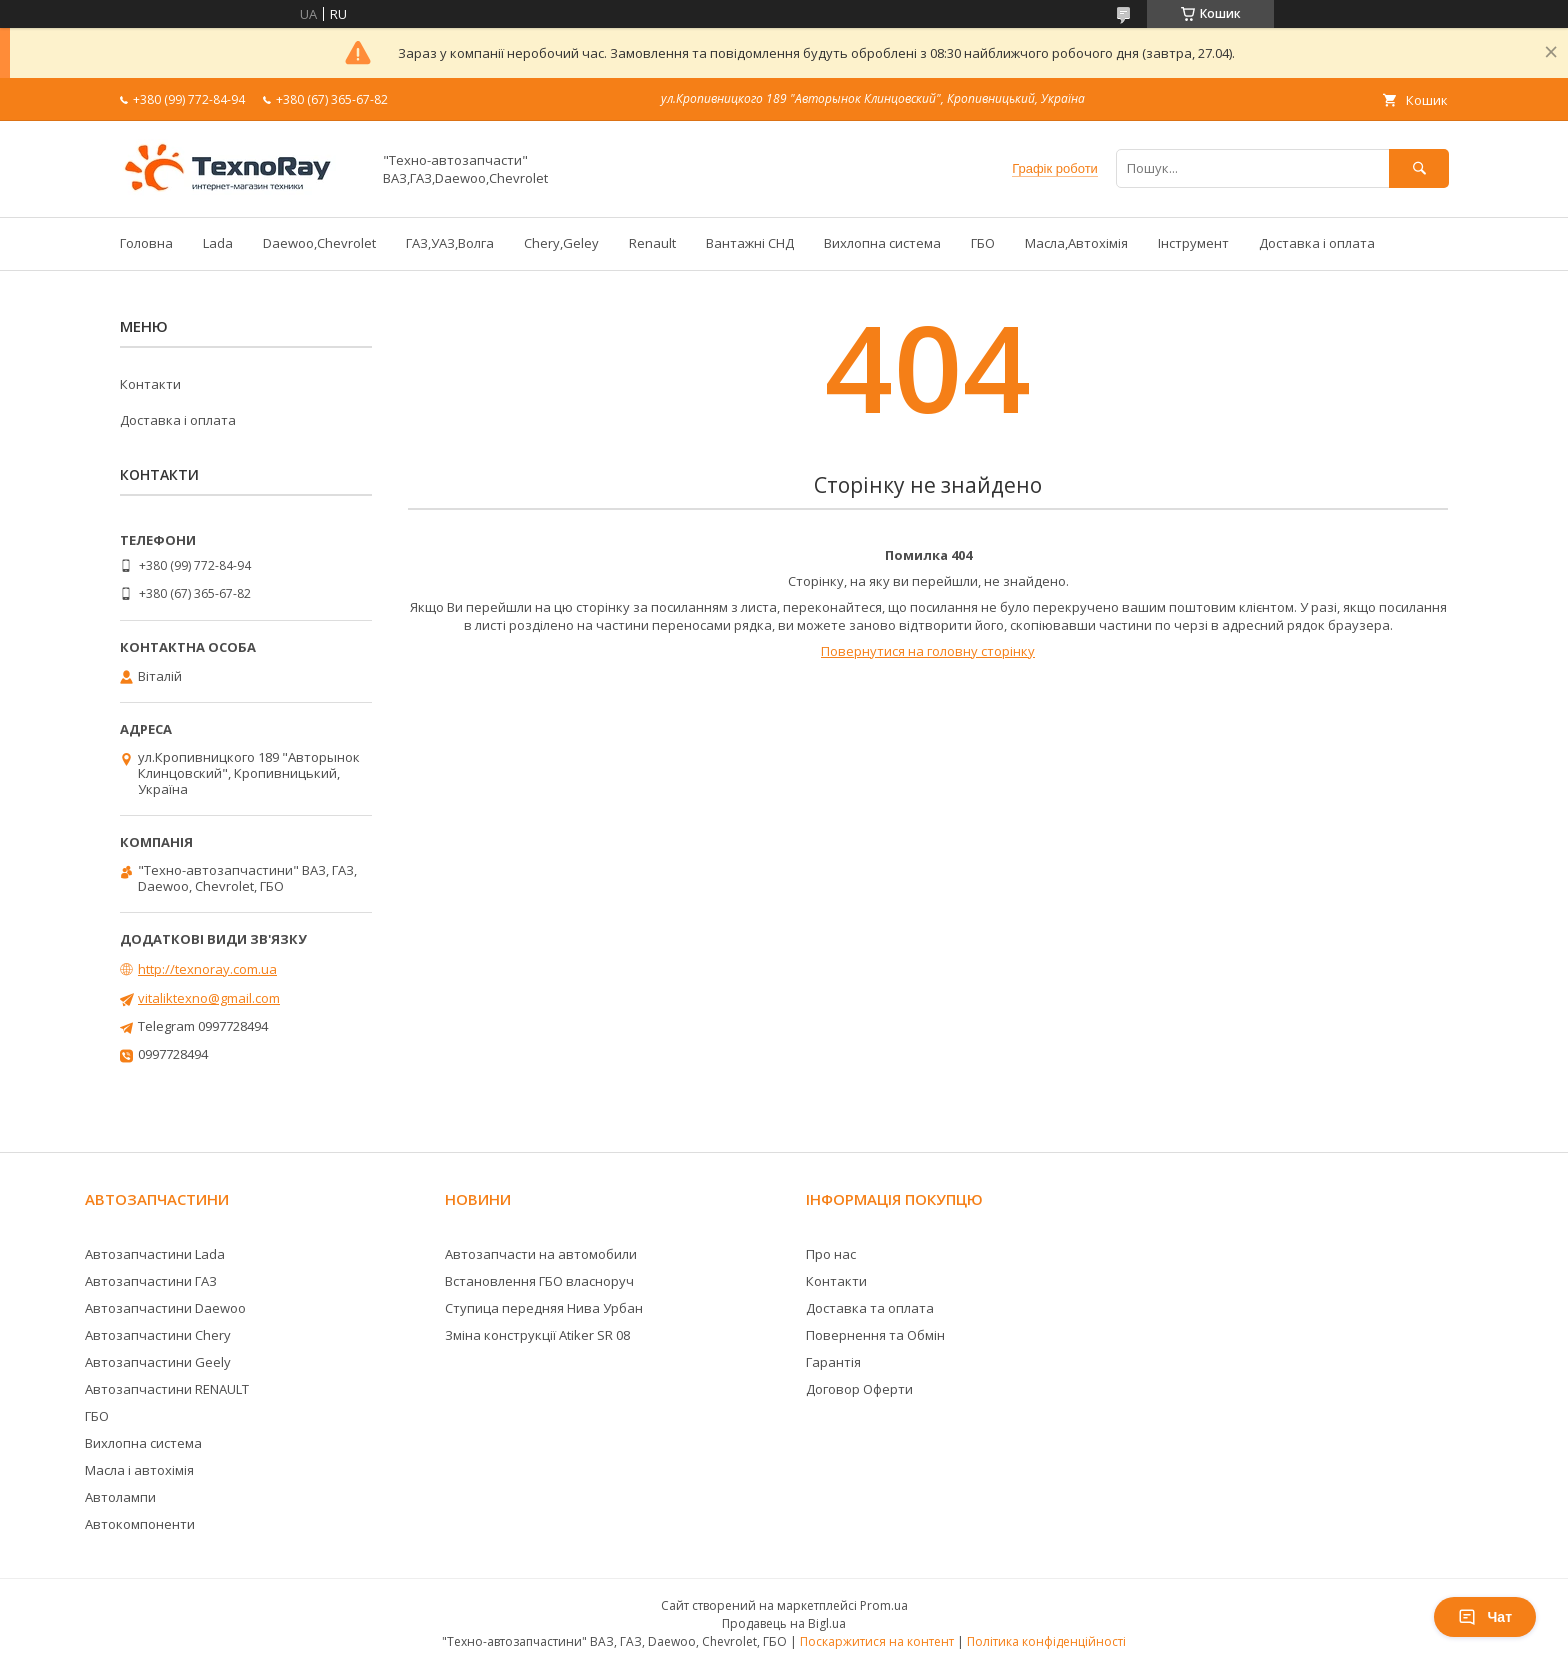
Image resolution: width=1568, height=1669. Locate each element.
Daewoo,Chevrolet (319, 243)
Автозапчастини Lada (155, 1254)
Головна (146, 243)
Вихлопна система (882, 243)
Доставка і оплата (1317, 243)
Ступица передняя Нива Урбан (544, 1308)
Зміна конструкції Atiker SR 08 (537, 1335)
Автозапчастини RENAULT (167, 1389)
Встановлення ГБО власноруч (539, 1281)
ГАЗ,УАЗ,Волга (450, 243)
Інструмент (1193, 243)
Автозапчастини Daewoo (165, 1308)
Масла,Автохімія (1076, 243)
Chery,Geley (561, 243)
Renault (652, 243)
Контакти (150, 384)
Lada (218, 243)
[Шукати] (1419, 168)
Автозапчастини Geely (158, 1362)
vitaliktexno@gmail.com (209, 998)
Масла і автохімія (139, 1470)
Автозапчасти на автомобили (541, 1254)
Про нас (831, 1254)
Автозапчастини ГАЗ (151, 1281)
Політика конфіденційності (1046, 1641)
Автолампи (120, 1497)
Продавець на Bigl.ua (784, 1623)
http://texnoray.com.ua (207, 969)
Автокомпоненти (140, 1524)
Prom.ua (884, 1605)
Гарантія (833, 1362)
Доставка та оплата (870, 1308)
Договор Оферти (859, 1389)
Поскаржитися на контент (877, 1641)
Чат (1485, 1617)
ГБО (983, 243)
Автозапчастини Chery (158, 1335)
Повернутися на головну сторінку (928, 651)
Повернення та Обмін (875, 1335)
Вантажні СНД (750, 243)
